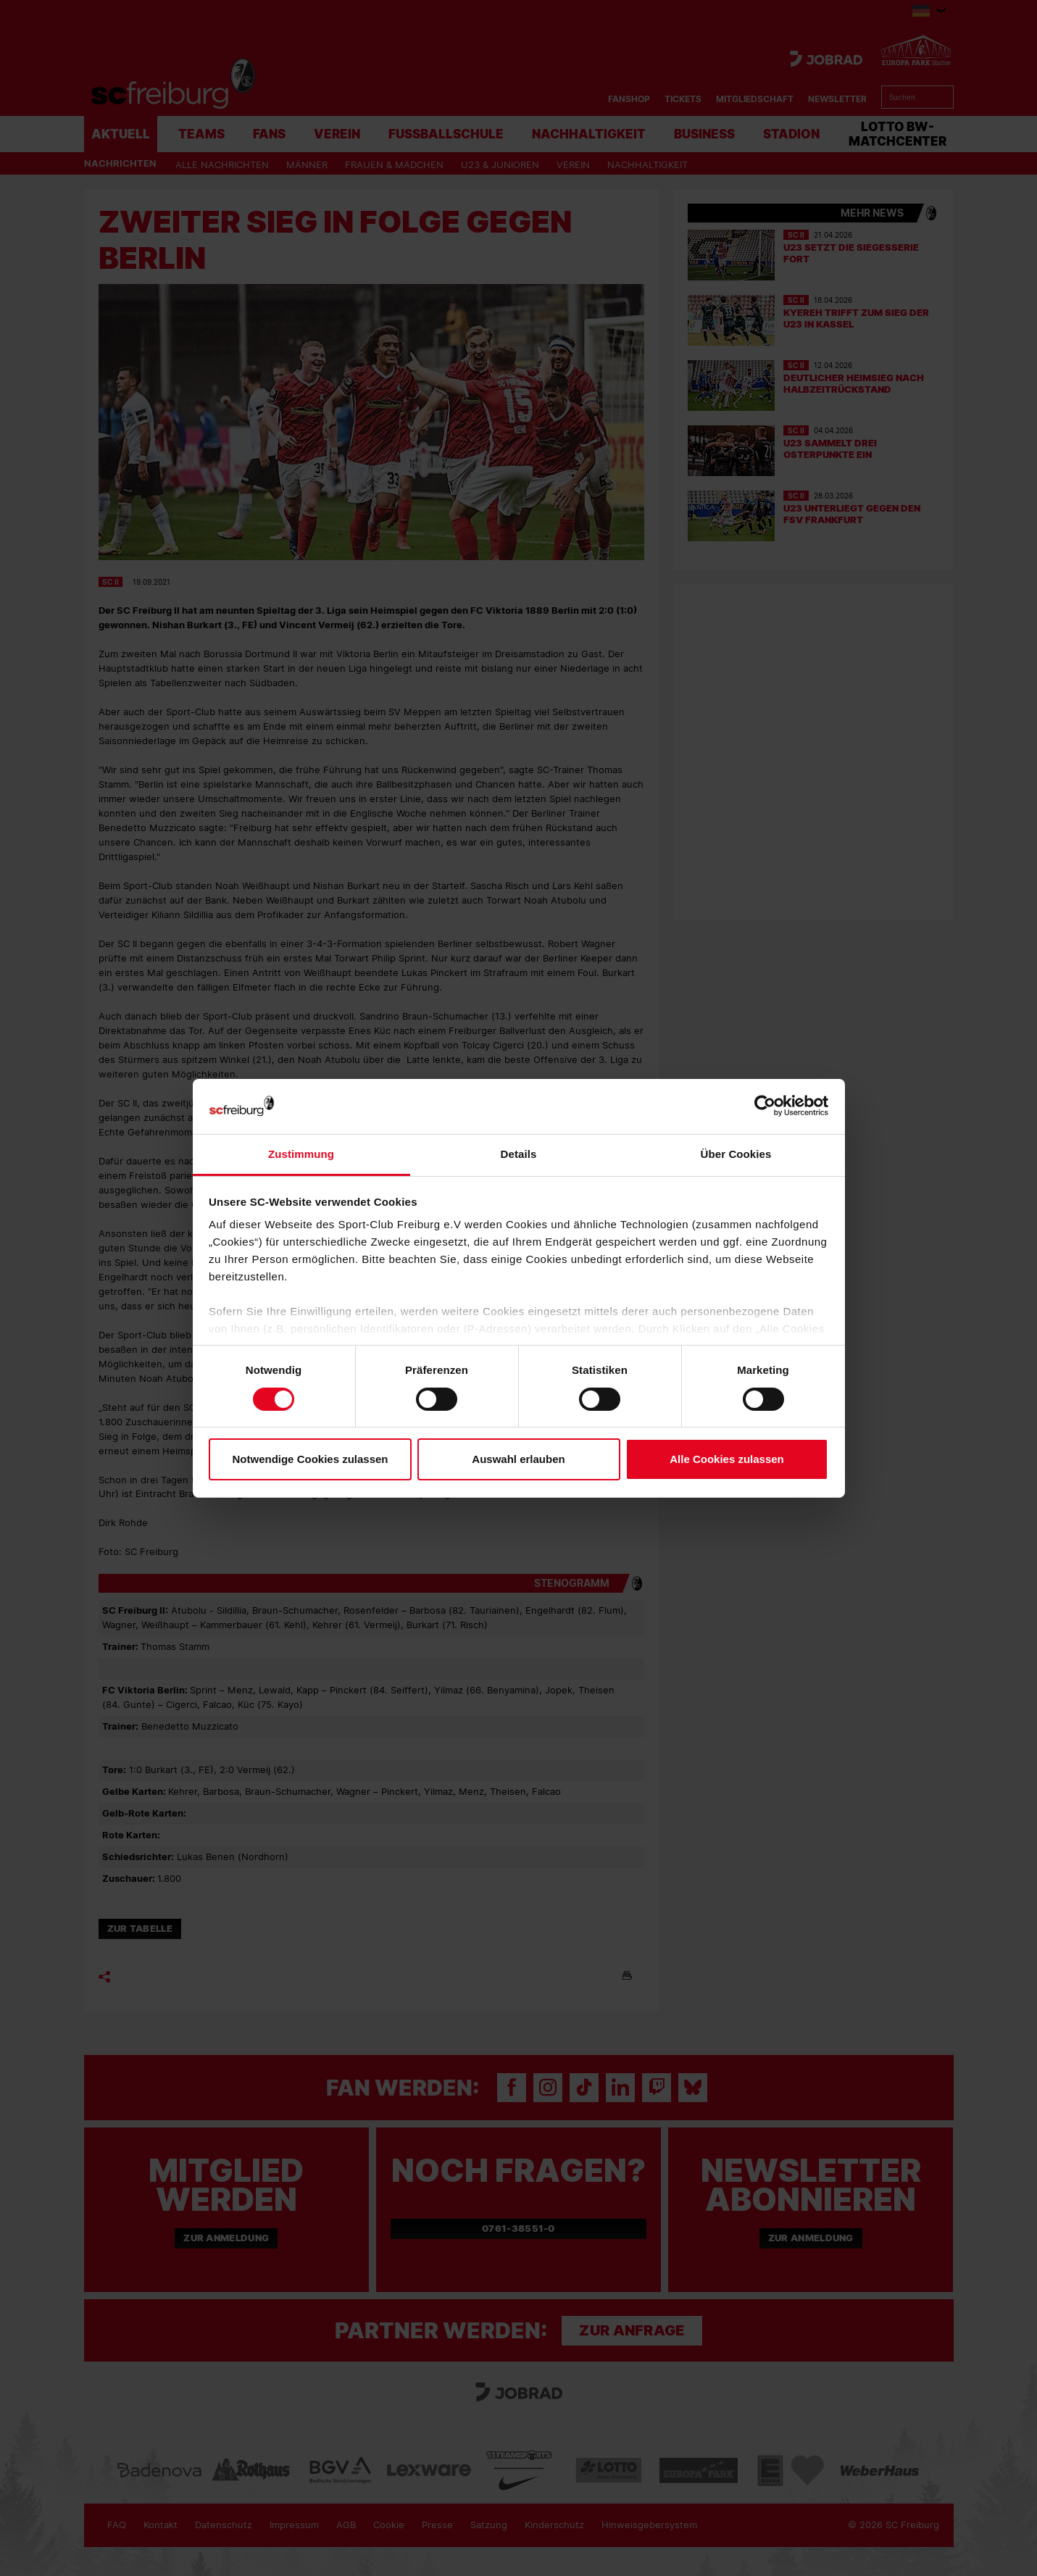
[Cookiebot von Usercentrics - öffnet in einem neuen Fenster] (764, 1106)
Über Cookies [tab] (736, 1154)
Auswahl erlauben (518, 1459)
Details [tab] (519, 1154)
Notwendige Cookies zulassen (310, 1459)
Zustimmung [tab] (301, 1154)
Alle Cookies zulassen (727, 1459)
